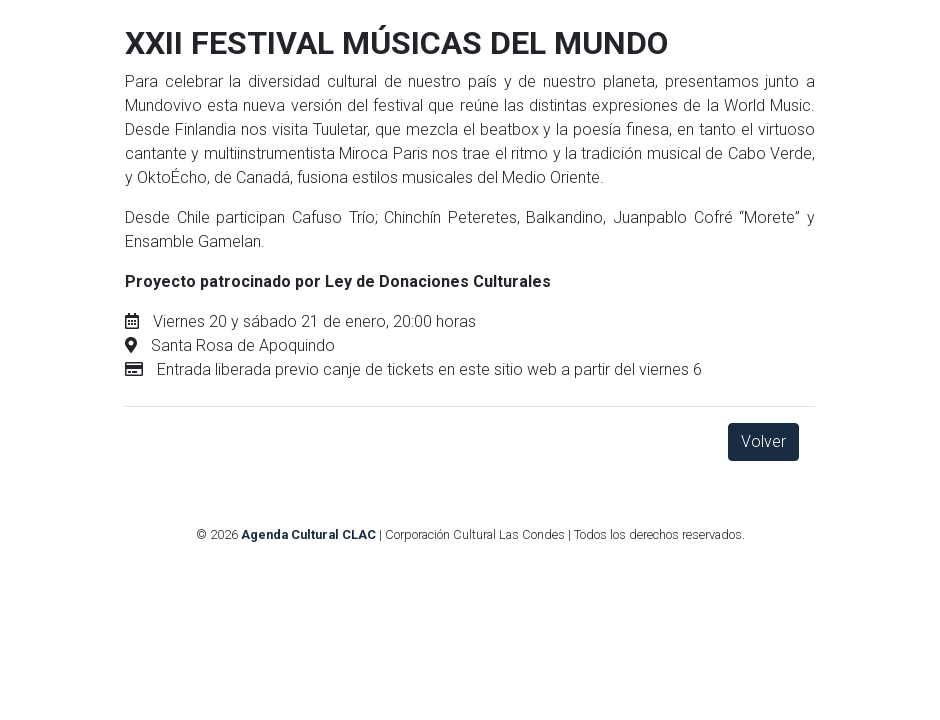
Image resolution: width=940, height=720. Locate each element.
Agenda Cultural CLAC (308, 534)
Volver (763, 441)
